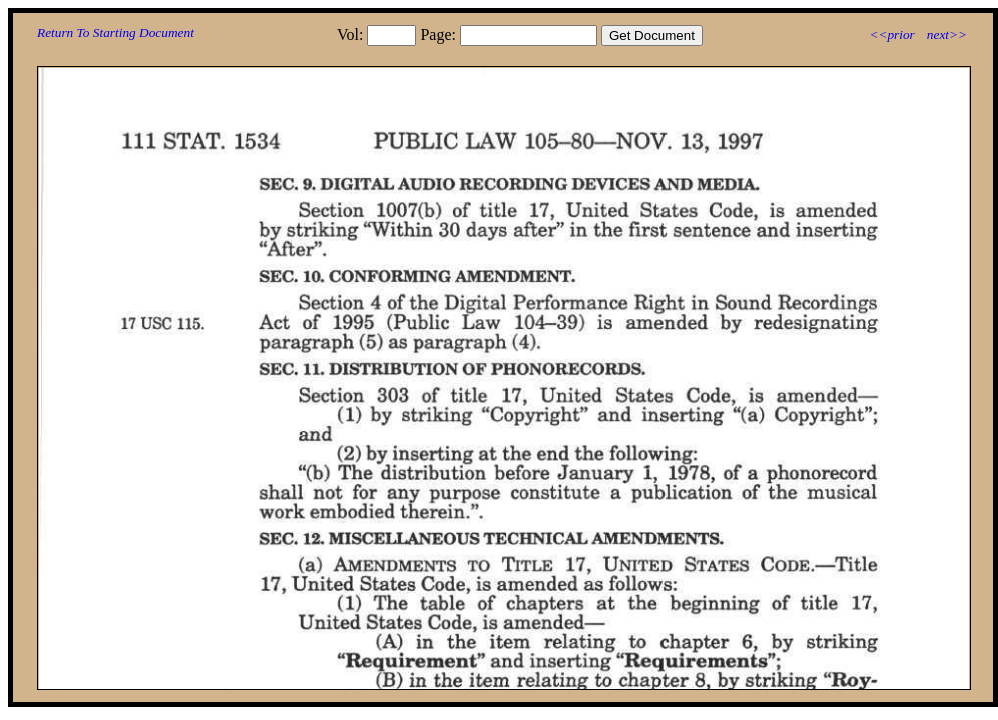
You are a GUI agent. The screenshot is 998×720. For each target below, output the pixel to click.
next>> (947, 34)
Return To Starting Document (115, 32)
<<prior (891, 34)
